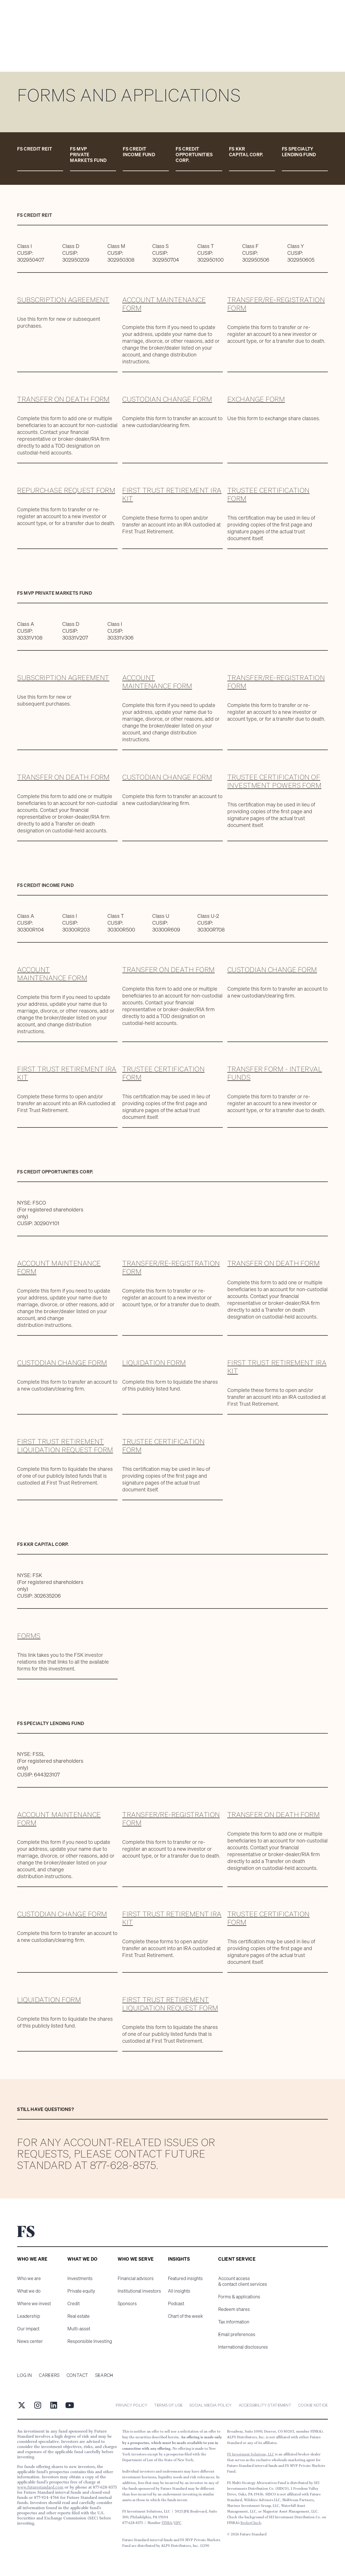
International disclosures (243, 2347)
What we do (29, 2291)
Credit (73, 2303)
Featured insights (185, 2278)
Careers (49, 2375)
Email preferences (236, 2334)
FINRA (167, 2523)
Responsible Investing (89, 2341)
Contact (77, 2375)
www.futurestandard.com (40, 2487)
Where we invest (34, 2303)
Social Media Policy (210, 2405)
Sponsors (127, 2303)
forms (28, 1635)
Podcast (176, 2303)
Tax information (233, 2322)
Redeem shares (234, 2309)
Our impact (28, 2328)
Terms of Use (168, 2405)
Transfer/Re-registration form (276, 304)
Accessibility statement (265, 2405)
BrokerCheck (250, 2523)
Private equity (81, 2291)
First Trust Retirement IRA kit (171, 494)
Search (104, 2375)
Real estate (78, 2316)
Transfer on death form (63, 399)
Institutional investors (139, 2291)
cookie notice (313, 2405)
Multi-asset (78, 2328)
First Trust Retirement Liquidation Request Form (65, 1445)
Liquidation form (154, 1362)
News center (30, 2341)
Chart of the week (185, 2316)
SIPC (177, 2523)
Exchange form (256, 399)
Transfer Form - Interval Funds (274, 1073)
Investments (80, 2278)
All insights (179, 2291)
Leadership (28, 2316)
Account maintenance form (164, 304)
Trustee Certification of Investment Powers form (274, 781)
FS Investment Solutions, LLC (250, 2454)
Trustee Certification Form (268, 494)
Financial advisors (136, 2278)
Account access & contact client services (242, 2281)
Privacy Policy (131, 2405)
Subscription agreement (63, 299)
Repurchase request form (66, 490)
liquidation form (49, 1999)
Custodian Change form (167, 777)
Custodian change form (167, 399)
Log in (24, 2375)
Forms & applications (239, 2296)
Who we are (29, 2278)
